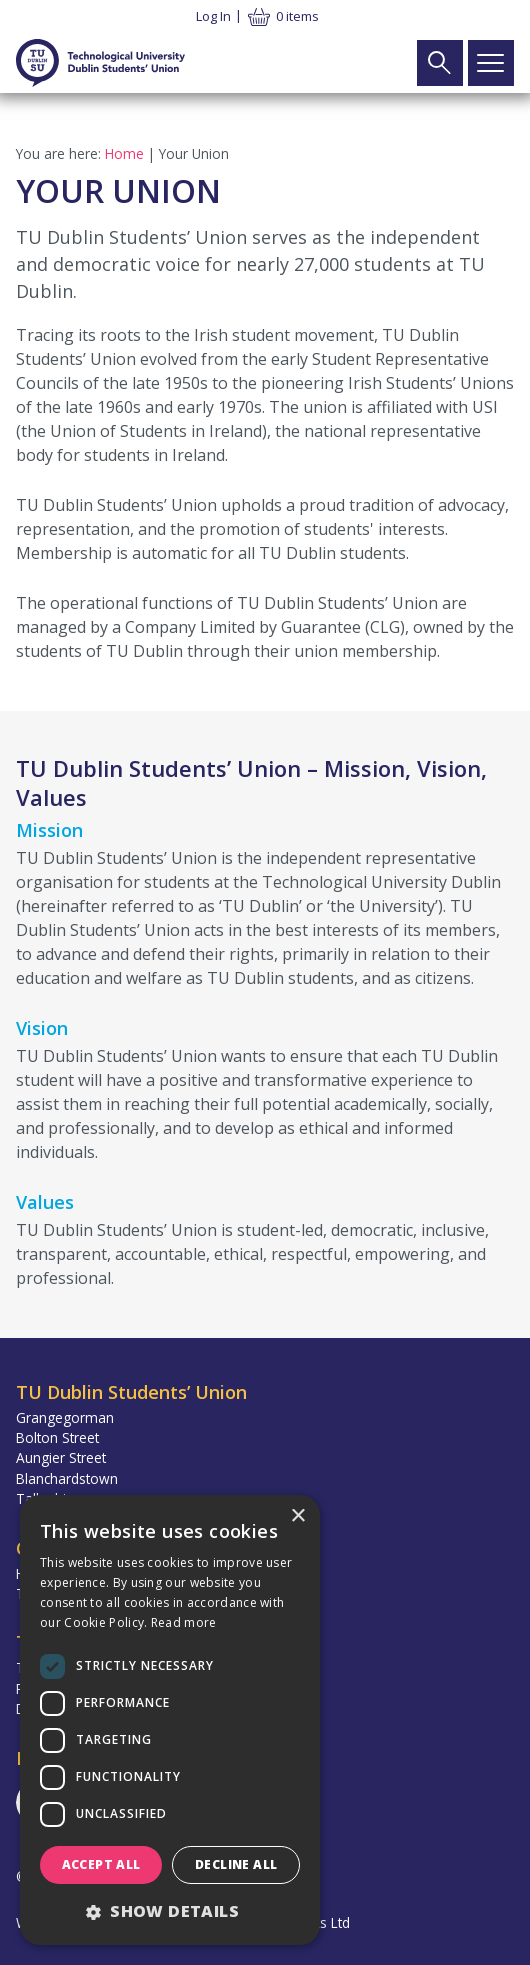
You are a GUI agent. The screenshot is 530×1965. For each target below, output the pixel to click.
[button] (170, 1911)
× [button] (297, 1516)
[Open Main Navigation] (491, 63)
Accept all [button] (101, 1864)
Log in (213, 16)
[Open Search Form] (440, 63)
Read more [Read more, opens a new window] (184, 1622)
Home (124, 153)
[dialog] (170, 1720)
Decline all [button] (236, 1864)
